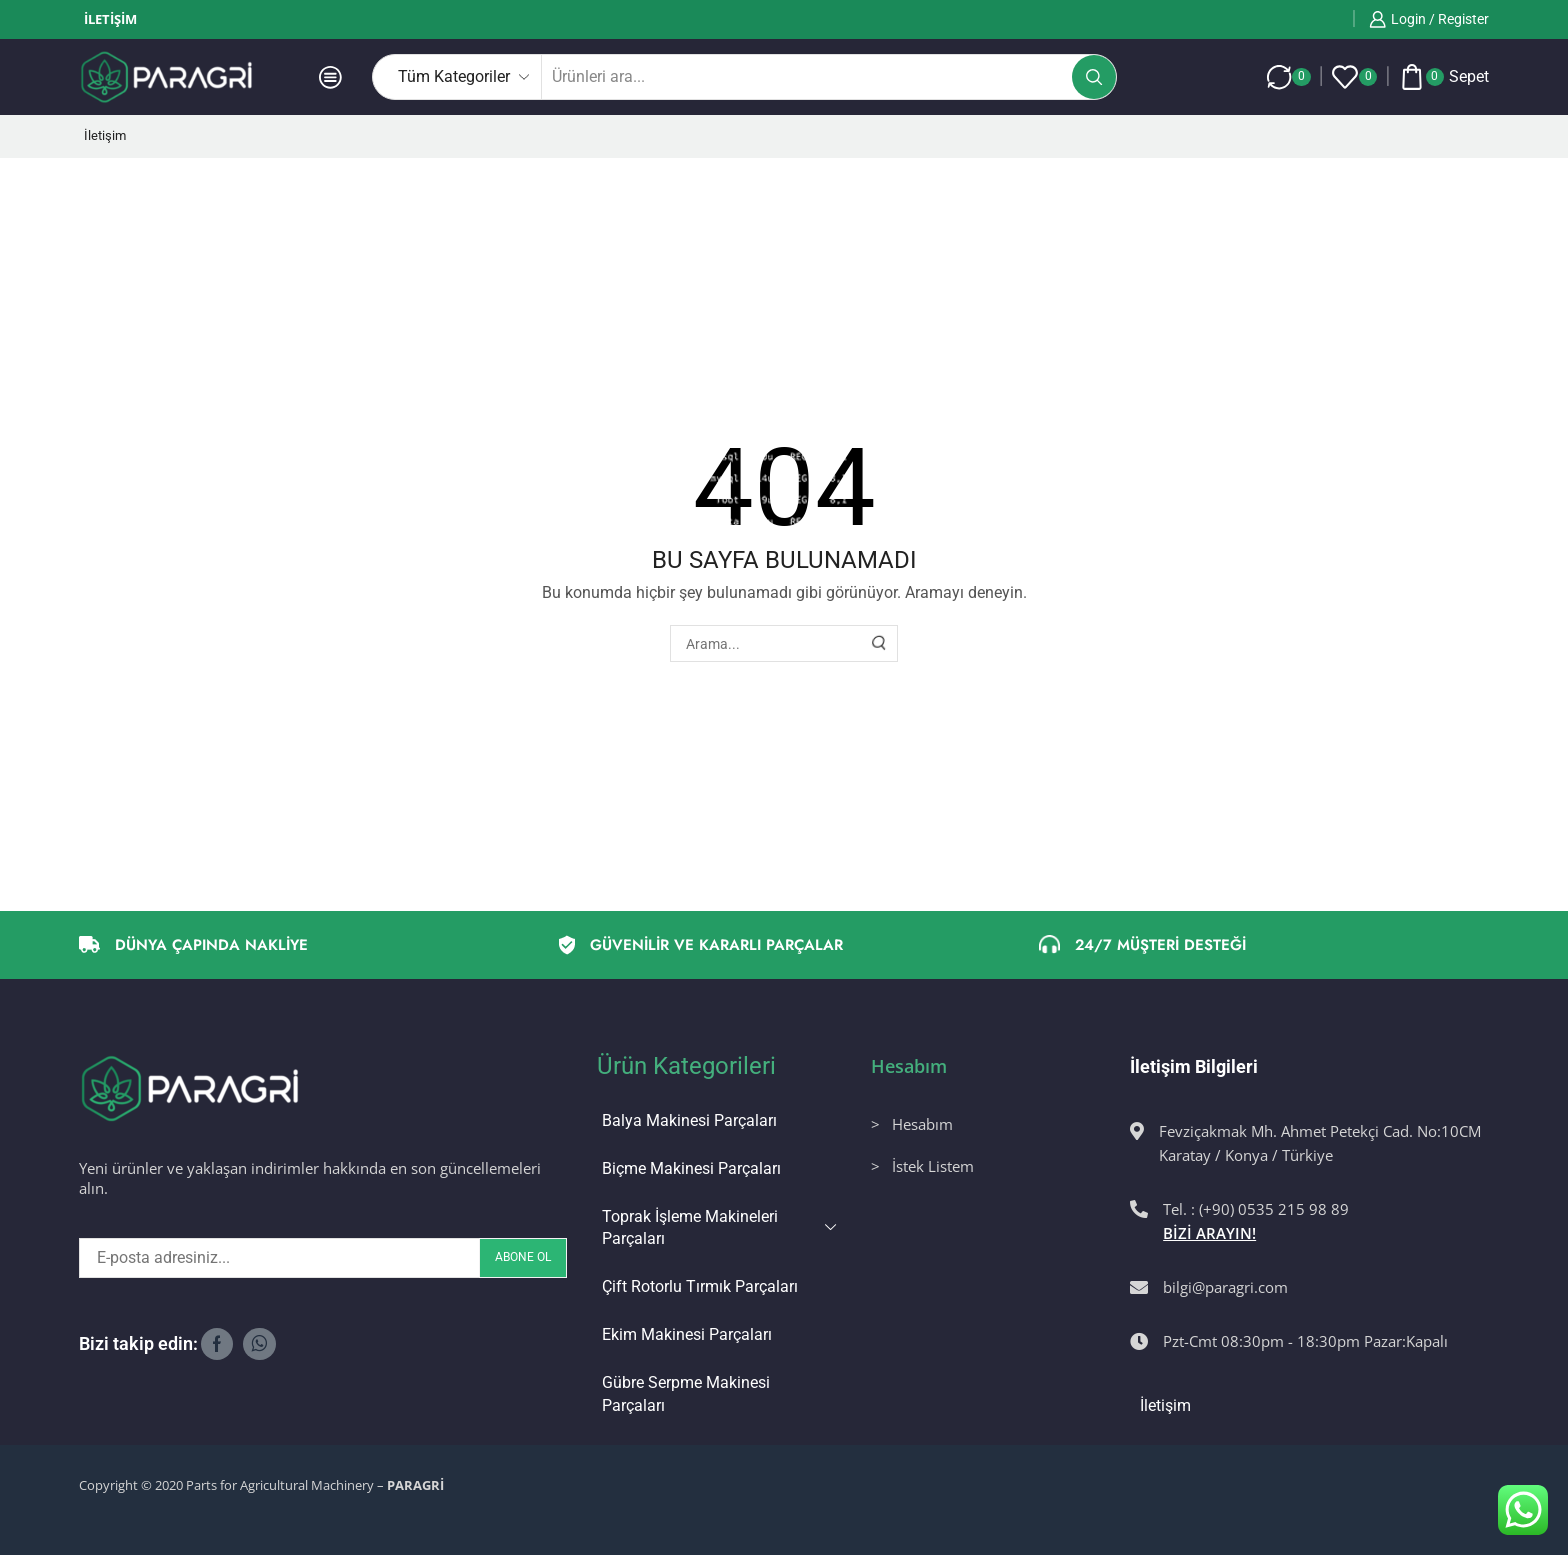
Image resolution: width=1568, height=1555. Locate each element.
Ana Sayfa (113, 197)
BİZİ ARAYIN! (1209, 1233)
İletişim (110, 19)
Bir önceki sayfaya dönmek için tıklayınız (1354, 197)
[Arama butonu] (1094, 77)
